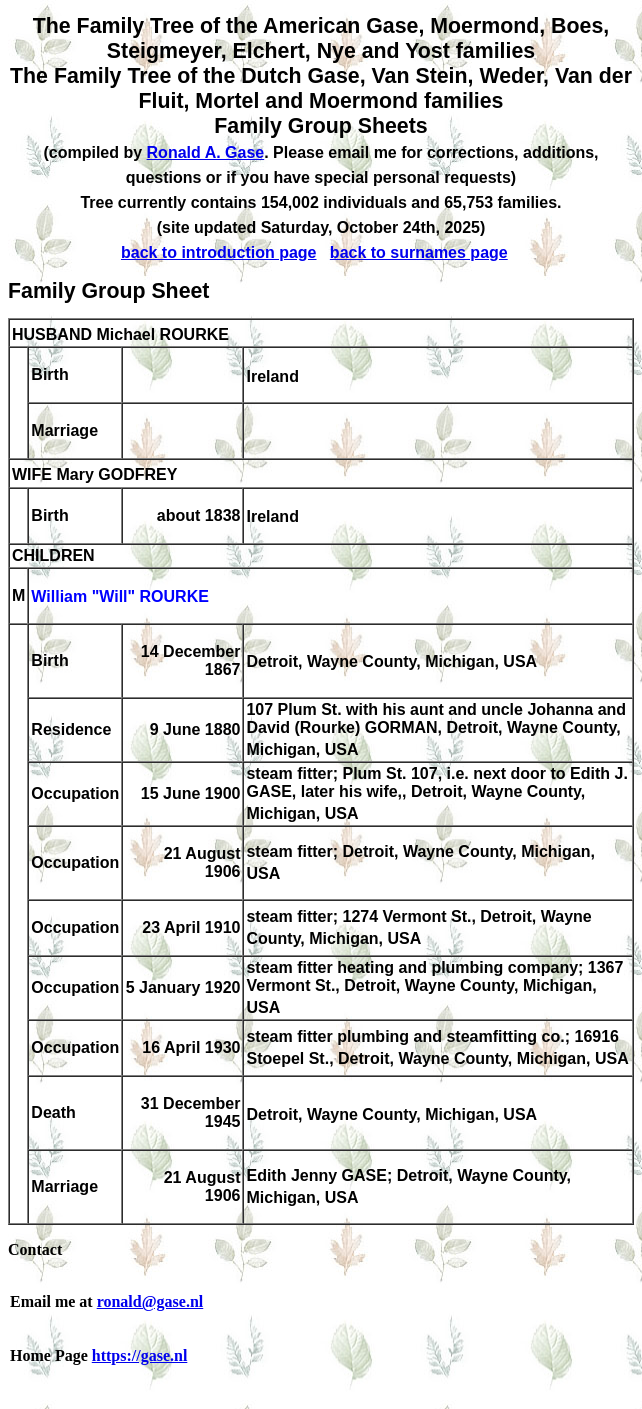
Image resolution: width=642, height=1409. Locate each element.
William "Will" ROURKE (120, 597)
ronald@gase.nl (150, 1301)
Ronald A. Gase (206, 152)
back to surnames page (419, 252)
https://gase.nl (140, 1355)
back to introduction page (219, 252)
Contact (35, 1249)
